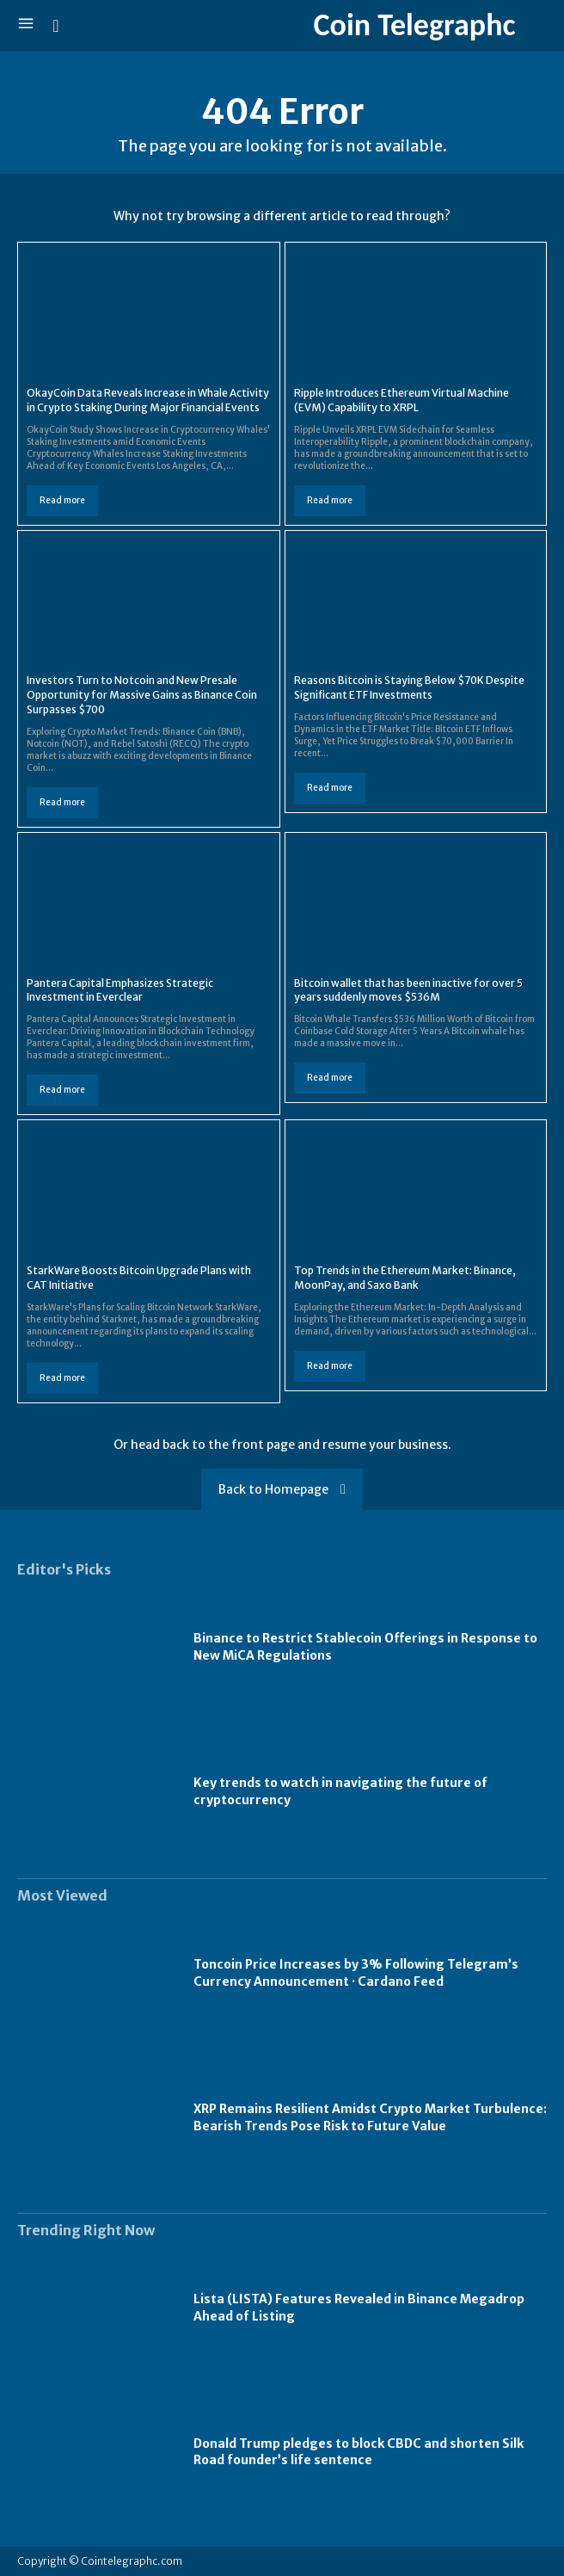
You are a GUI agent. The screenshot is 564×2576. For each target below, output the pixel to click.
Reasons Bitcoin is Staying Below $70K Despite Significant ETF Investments (409, 687)
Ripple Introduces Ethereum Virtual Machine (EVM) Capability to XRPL (401, 400)
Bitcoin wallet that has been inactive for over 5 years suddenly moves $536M (408, 990)
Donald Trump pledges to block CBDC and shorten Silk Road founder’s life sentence (358, 2452)
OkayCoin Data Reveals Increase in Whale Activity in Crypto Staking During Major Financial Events (148, 400)
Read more (62, 500)
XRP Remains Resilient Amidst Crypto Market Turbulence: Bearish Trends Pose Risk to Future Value (370, 2117)
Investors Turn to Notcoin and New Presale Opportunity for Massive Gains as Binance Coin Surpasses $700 (142, 695)
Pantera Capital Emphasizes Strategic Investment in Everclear (120, 990)
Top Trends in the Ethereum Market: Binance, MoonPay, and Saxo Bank (405, 1277)
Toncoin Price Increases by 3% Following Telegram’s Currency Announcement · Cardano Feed (355, 1973)
